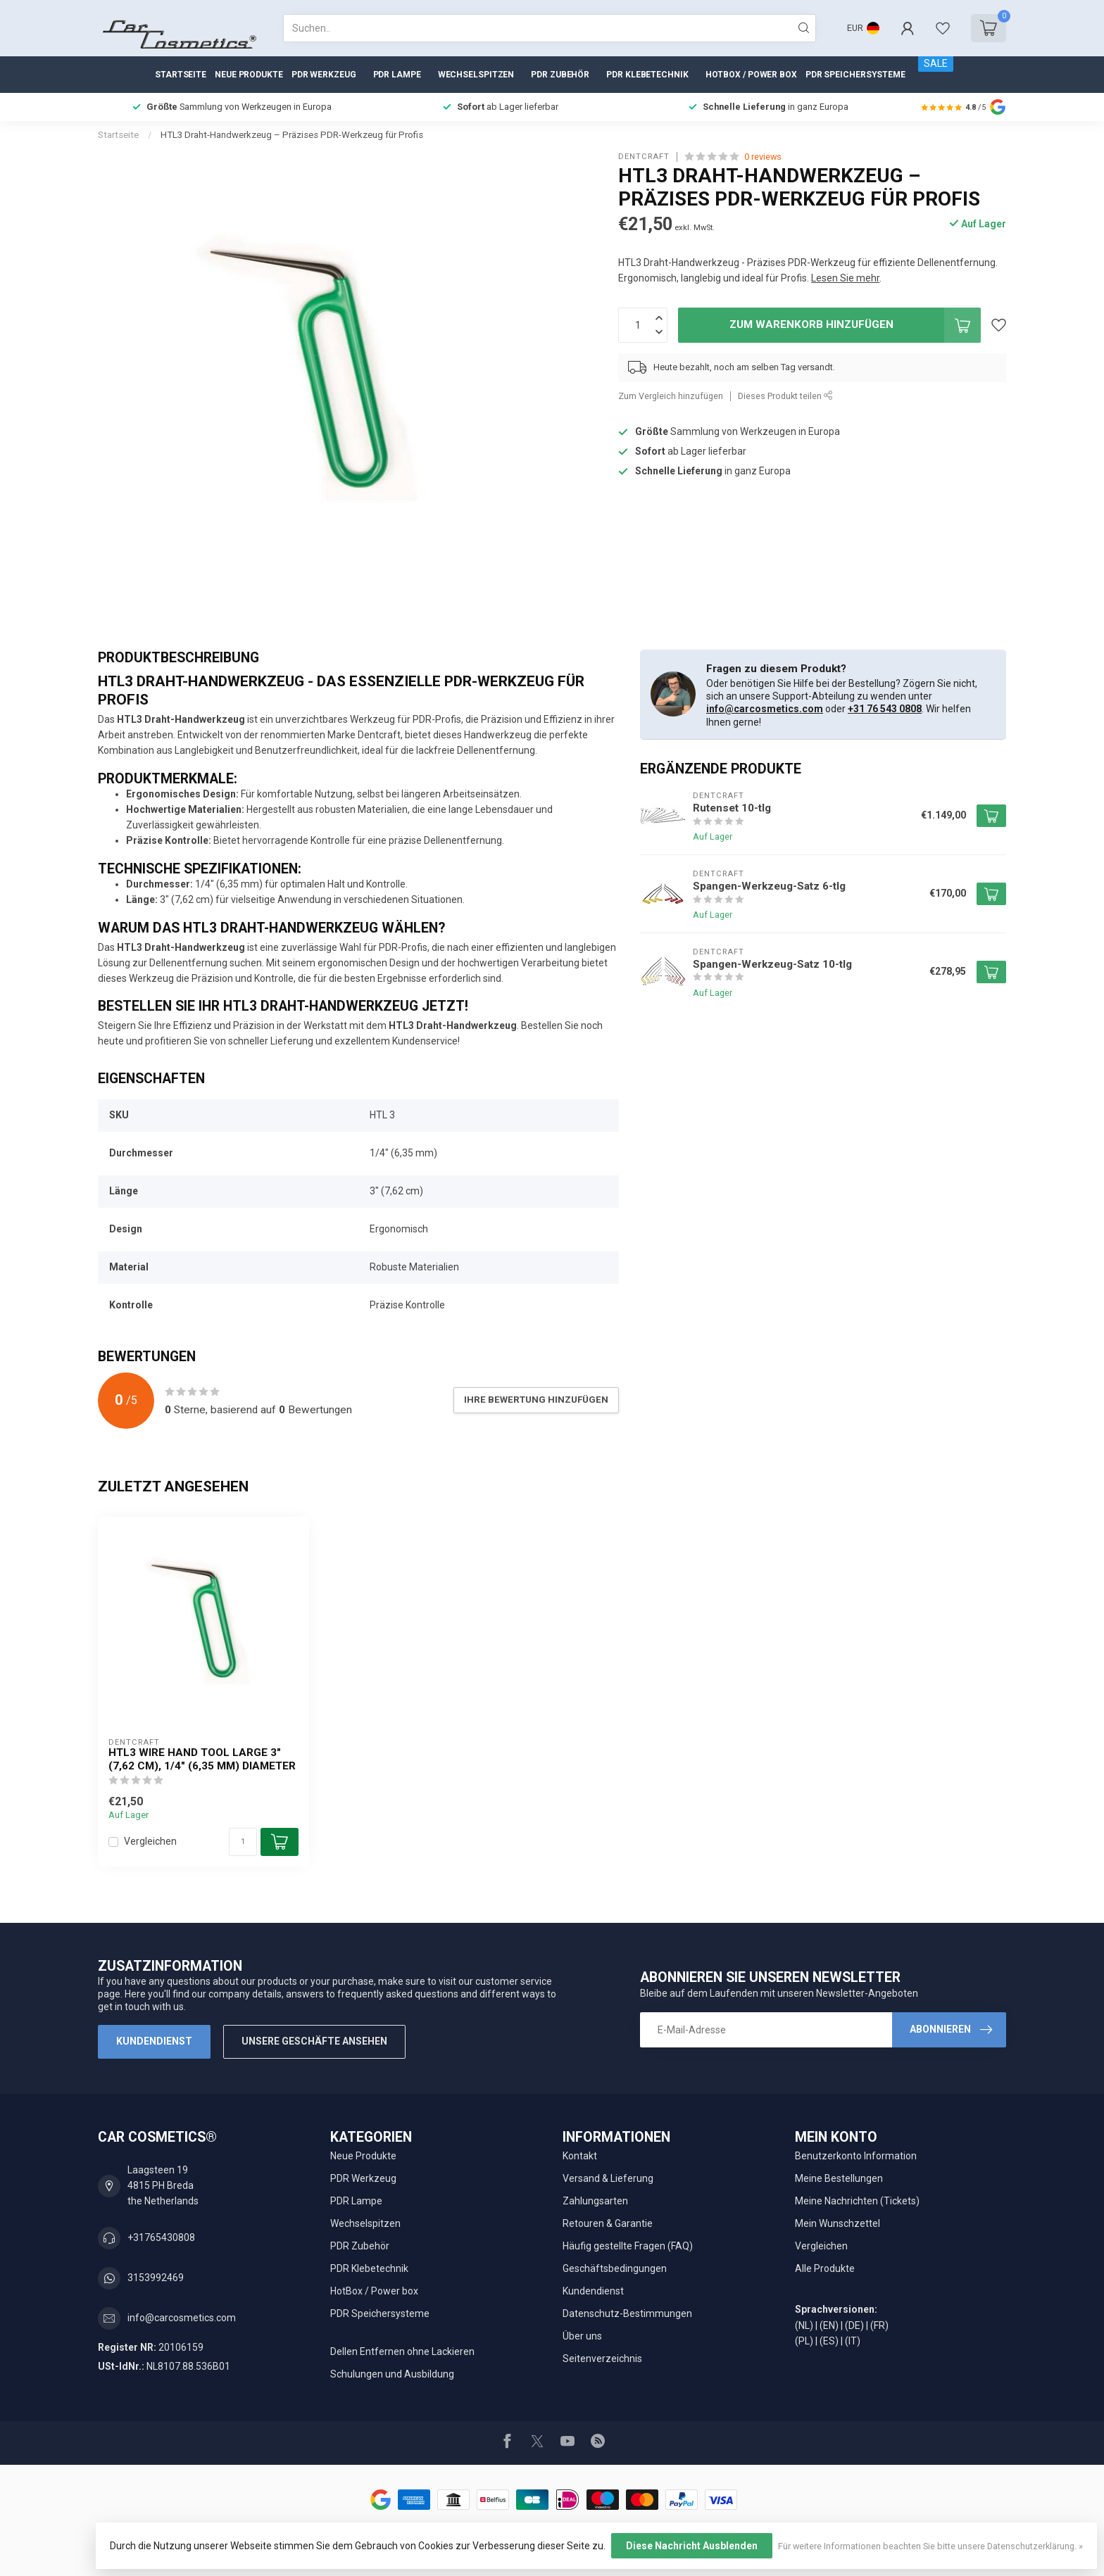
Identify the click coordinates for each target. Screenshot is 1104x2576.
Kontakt (580, 2155)
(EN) (829, 2325)
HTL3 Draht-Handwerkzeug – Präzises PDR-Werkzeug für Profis (292, 135)
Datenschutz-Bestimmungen (627, 2313)
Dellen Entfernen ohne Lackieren (402, 2351)
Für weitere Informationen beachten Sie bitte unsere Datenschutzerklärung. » (930, 2546)
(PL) (804, 2341)
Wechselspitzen (476, 75)
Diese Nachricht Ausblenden (692, 2545)
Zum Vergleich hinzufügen (670, 396)
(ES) (829, 2341)
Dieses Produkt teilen (785, 396)
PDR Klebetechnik (647, 75)
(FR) (879, 2325)
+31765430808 (161, 2237)
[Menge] (243, 1842)
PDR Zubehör (560, 75)
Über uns (582, 2336)
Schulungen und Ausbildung (392, 2374)
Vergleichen (150, 1841)
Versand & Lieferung (608, 2178)
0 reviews (763, 156)
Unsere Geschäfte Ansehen (314, 2041)
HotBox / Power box (751, 75)
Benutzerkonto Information (856, 2155)
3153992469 (155, 2277)
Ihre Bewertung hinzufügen (536, 1399)
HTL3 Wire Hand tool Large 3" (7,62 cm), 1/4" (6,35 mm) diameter (202, 1759)
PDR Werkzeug (323, 75)
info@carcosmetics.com (764, 708)
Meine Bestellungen (839, 2178)
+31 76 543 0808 (885, 708)
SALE (936, 63)
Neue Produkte (249, 75)
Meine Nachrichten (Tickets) (857, 2200)
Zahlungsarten (595, 2200)
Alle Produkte (825, 2268)
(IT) (852, 2341)
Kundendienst (154, 2041)
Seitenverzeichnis (602, 2358)
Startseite (180, 75)
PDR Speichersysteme (855, 75)
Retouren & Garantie (608, 2223)
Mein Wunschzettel (837, 2223)
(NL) (804, 2325)
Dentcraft (644, 156)
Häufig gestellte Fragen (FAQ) (628, 2246)
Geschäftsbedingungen (615, 2268)
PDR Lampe (397, 75)
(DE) (854, 2325)
